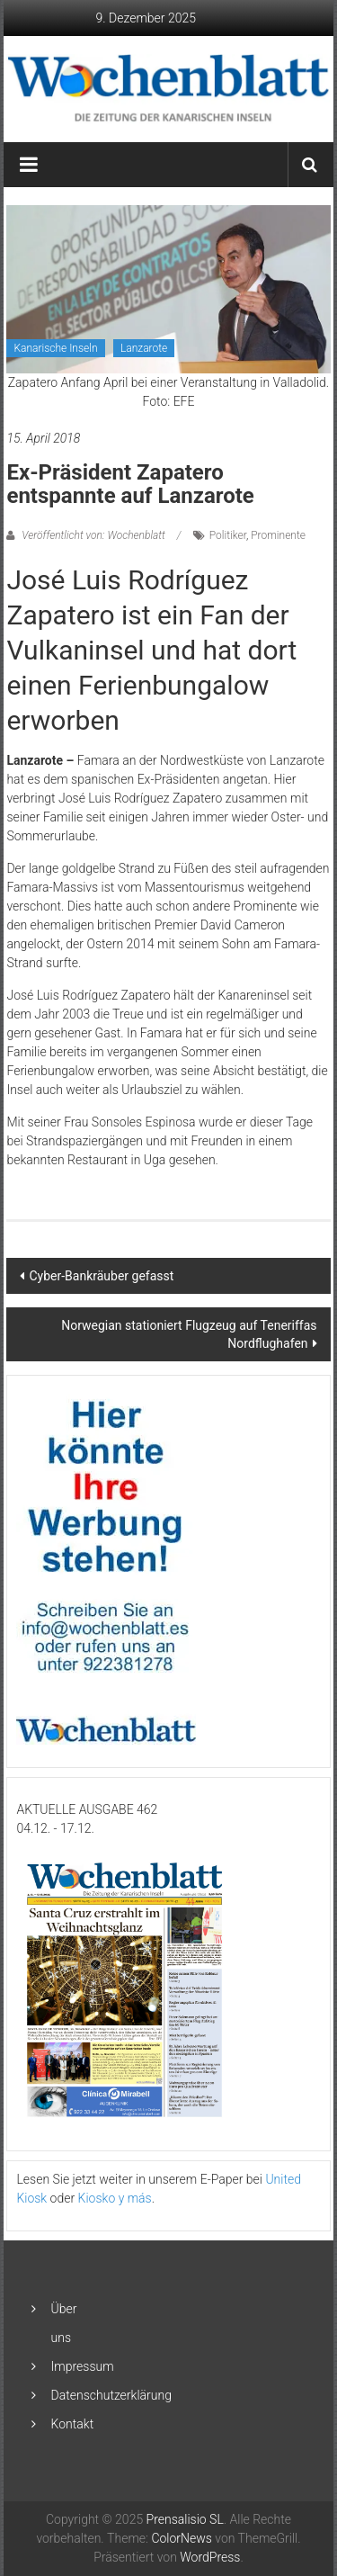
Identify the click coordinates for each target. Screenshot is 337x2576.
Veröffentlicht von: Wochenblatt (93, 535)
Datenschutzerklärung (111, 2395)
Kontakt (72, 2424)
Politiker (227, 535)
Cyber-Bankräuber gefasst (101, 1276)
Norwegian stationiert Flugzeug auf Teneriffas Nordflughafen (188, 1334)
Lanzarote (143, 348)
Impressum (82, 2366)
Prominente (278, 535)
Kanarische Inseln (55, 348)
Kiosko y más (115, 2198)
